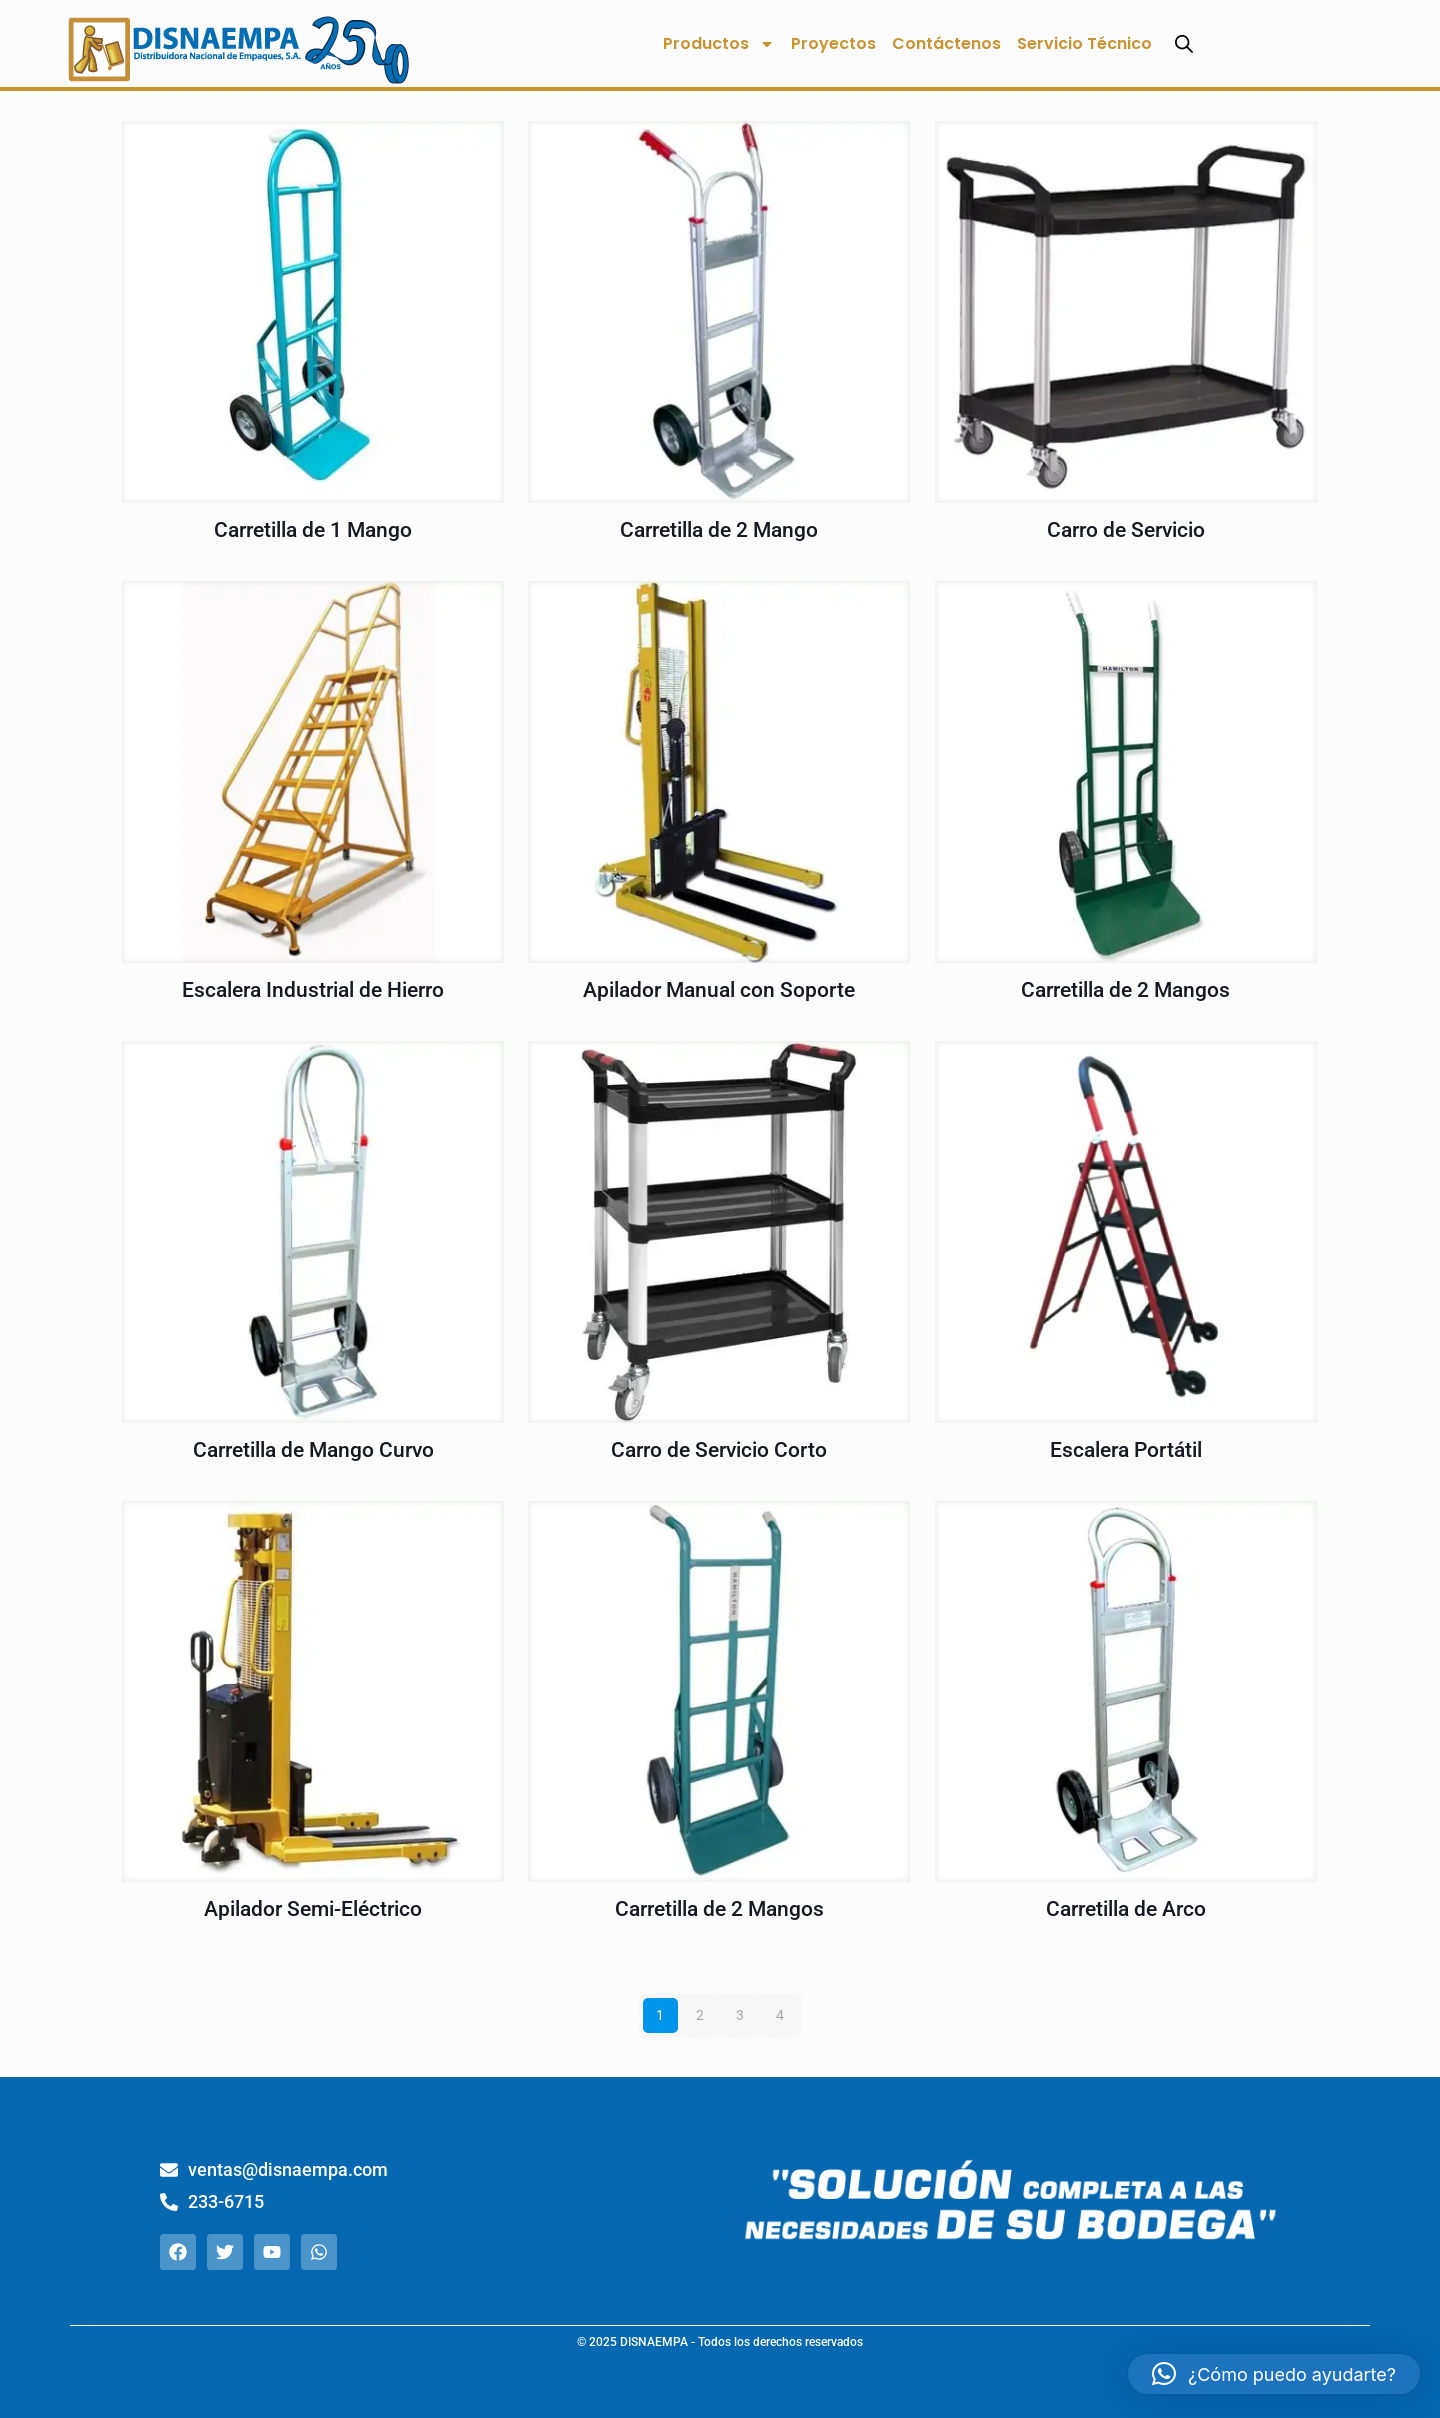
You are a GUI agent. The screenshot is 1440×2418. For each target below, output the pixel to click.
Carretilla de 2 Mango (719, 530)
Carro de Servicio (1126, 530)
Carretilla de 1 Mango (313, 530)
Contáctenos (946, 43)
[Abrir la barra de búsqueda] (1184, 43)
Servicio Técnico (1084, 43)
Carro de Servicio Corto (719, 1450)
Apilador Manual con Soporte (719, 990)
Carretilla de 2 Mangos (1125, 990)
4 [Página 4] (780, 2015)
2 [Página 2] (700, 2015)
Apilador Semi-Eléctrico (313, 1909)
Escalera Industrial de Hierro (313, 990)
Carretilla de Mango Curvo (313, 1450)
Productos (719, 44)
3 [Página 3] (740, 2015)
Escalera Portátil (1126, 1450)
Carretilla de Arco (1126, 1909)
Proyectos (833, 43)
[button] (1274, 2374)
